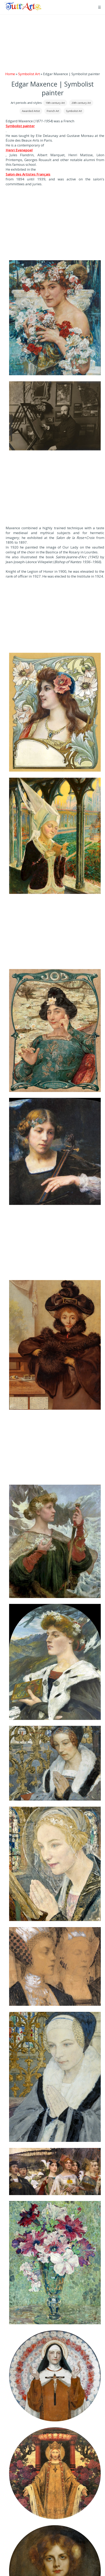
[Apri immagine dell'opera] (55, 318)
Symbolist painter (20, 126)
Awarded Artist (31, 111)
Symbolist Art (29, 74)
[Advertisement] (52, 43)
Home (10, 74)
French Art (53, 111)
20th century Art (81, 103)
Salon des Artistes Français (28, 174)
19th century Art (55, 103)
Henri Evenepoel (19, 150)
